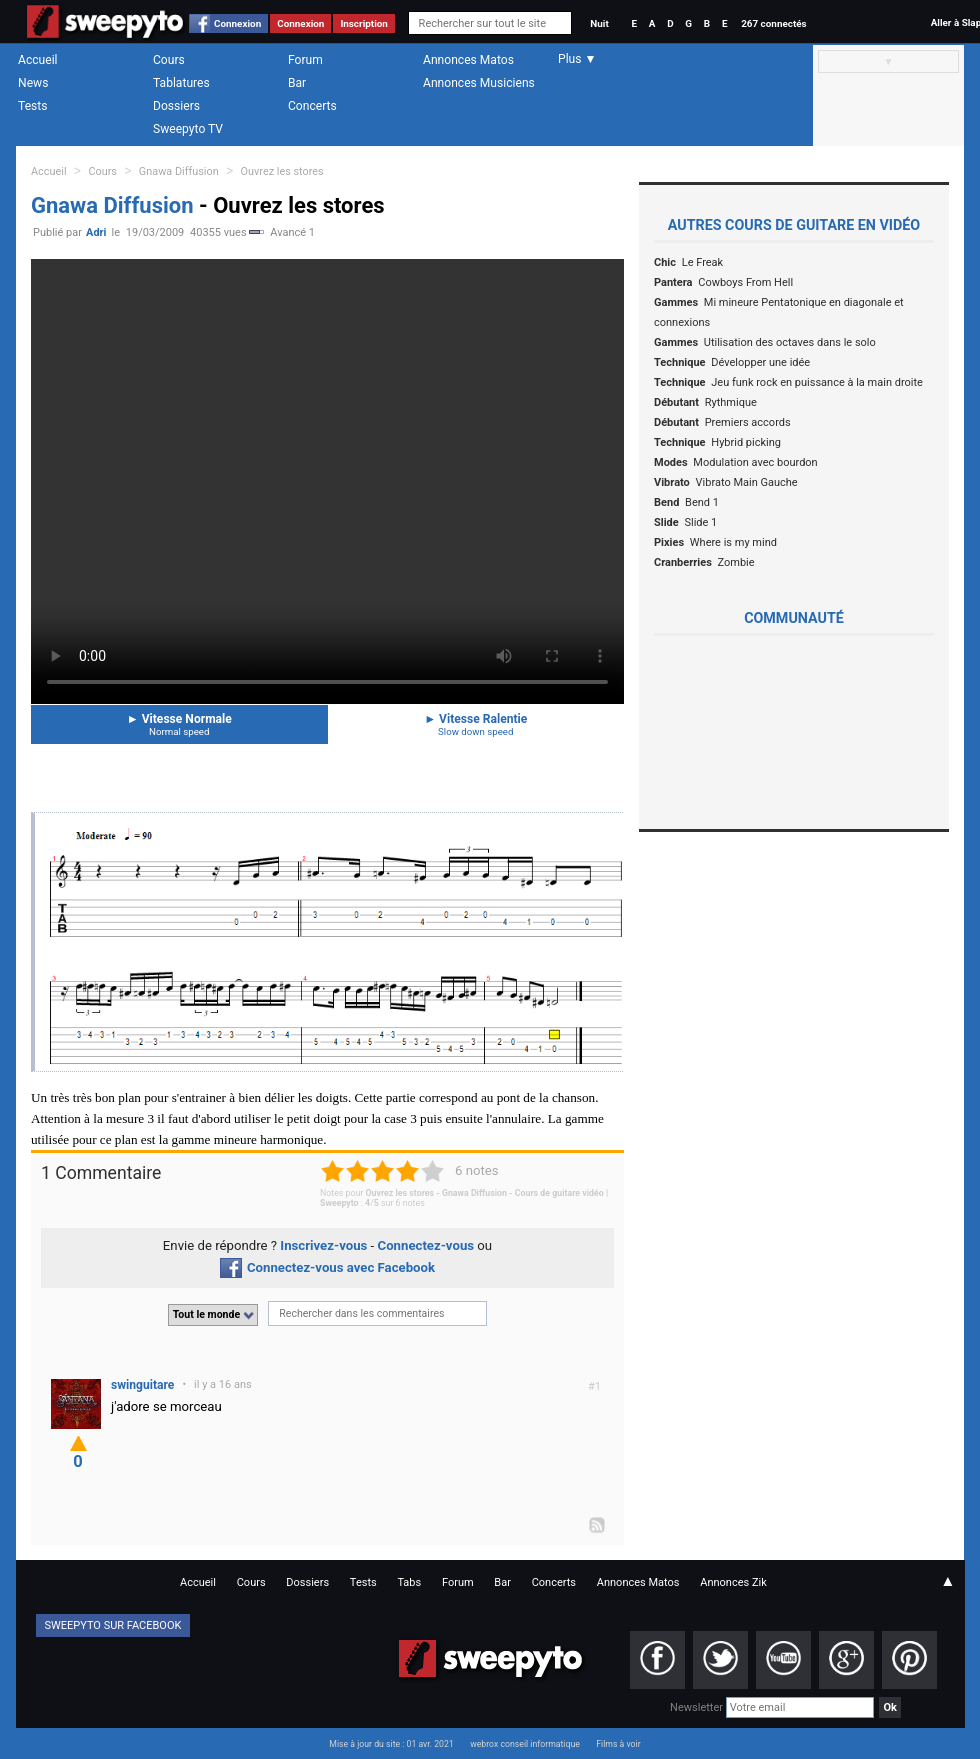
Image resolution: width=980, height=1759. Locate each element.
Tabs (409, 1582)
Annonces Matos (468, 60)
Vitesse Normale (179, 724)
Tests (32, 106)
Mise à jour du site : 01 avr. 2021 (391, 1744)
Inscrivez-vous (323, 1245)
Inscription (364, 23)
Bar (297, 83)
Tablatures (181, 83)
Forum (305, 60)
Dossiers (176, 106)
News (33, 83)
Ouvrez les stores (282, 171)
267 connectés (773, 23)
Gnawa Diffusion (179, 171)
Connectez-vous (426, 1245)
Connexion (237, 23)
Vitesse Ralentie (476, 724)
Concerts (312, 106)
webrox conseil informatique (525, 1744)
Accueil (38, 60)
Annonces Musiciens (479, 83)
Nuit (599, 23)
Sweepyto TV (188, 129)
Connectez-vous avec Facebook (327, 1267)
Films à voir (618, 1744)
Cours (169, 60)
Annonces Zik (733, 1582)
